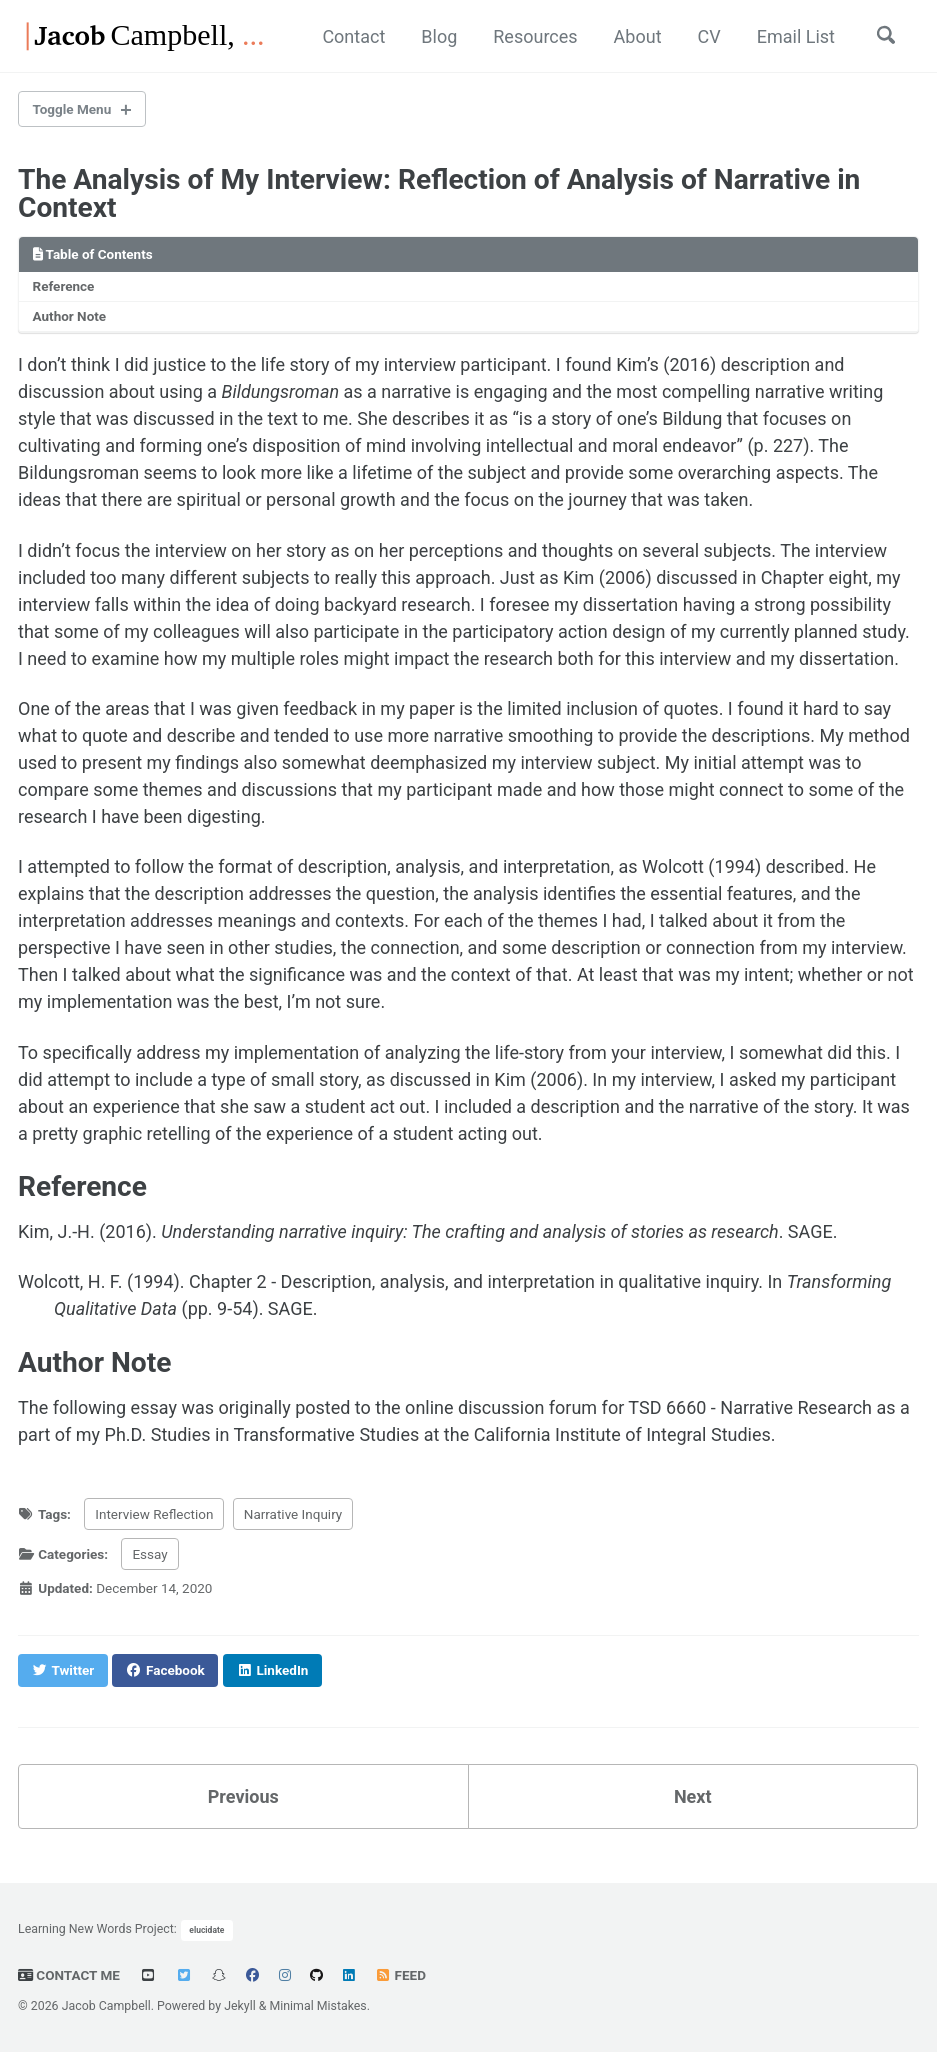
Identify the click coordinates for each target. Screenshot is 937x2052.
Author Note (70, 316)
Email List (796, 36)
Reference (64, 286)
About (638, 36)
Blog (439, 36)
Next (693, 1796)
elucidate (206, 1930)
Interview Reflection (154, 1514)
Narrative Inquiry (293, 1514)
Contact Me (69, 1975)
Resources (535, 36)
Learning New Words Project (96, 1929)
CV (709, 36)
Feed (400, 1975)
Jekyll (240, 2006)
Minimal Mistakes (317, 2006)
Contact (353, 36)
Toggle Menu (72, 109)
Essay (149, 1554)
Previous (243, 1796)
